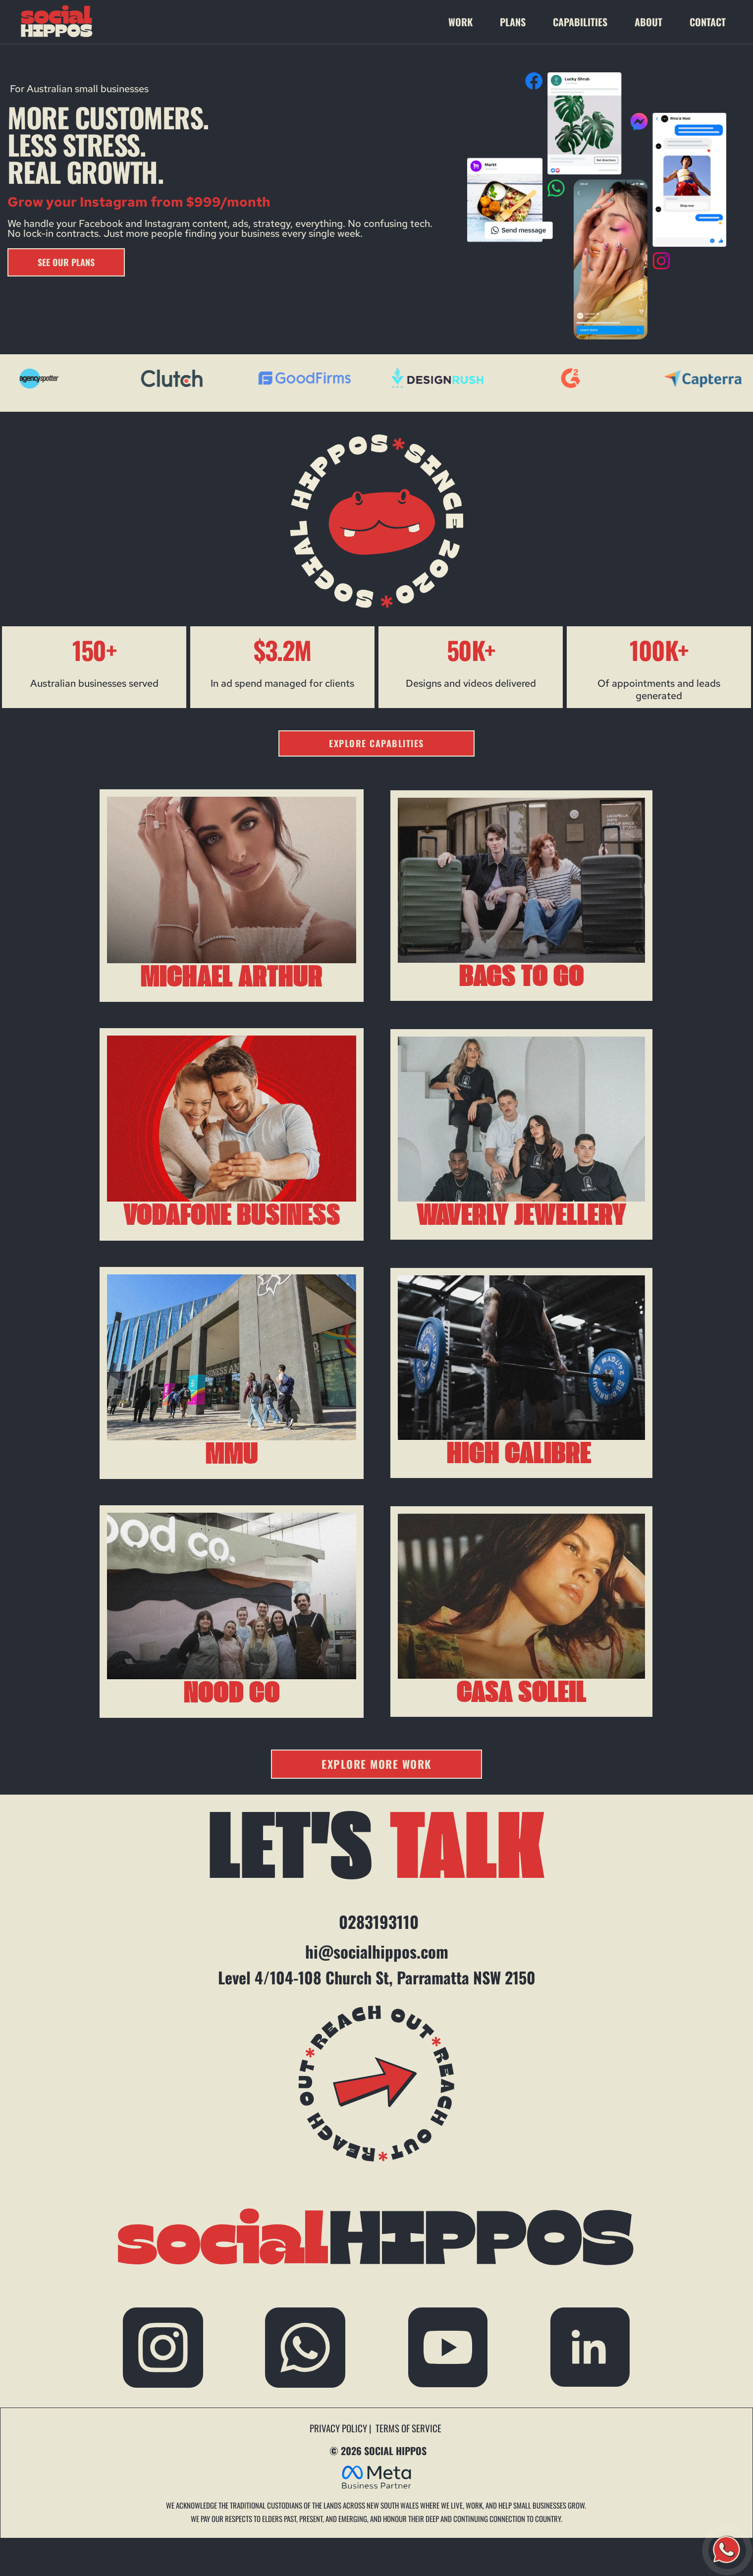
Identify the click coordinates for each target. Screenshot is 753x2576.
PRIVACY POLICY (339, 2428)
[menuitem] (469, 22)
